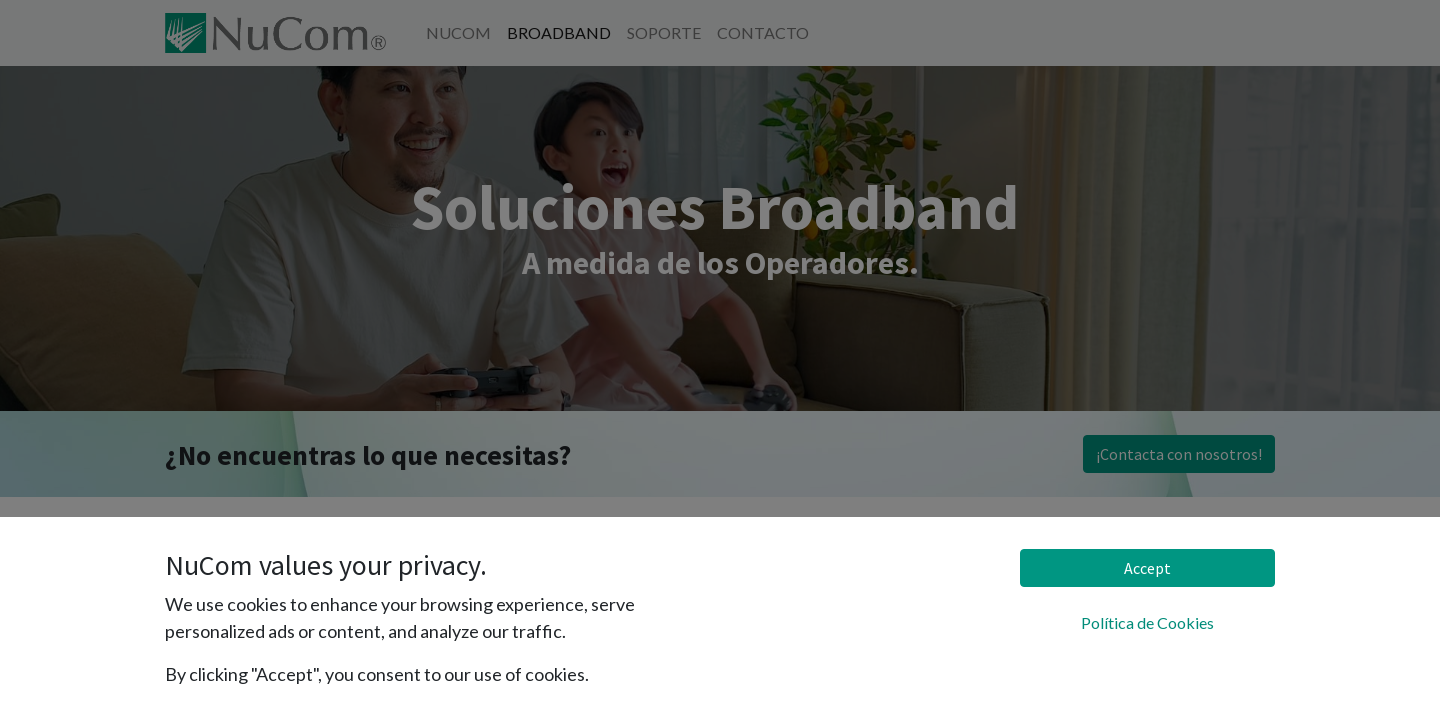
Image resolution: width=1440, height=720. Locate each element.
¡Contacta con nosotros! (1179, 454)
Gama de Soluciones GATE (259, 579)
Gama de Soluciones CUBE (259, 618)
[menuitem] (458, 33)
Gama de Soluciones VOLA (264, 540)
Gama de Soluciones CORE (259, 657)
